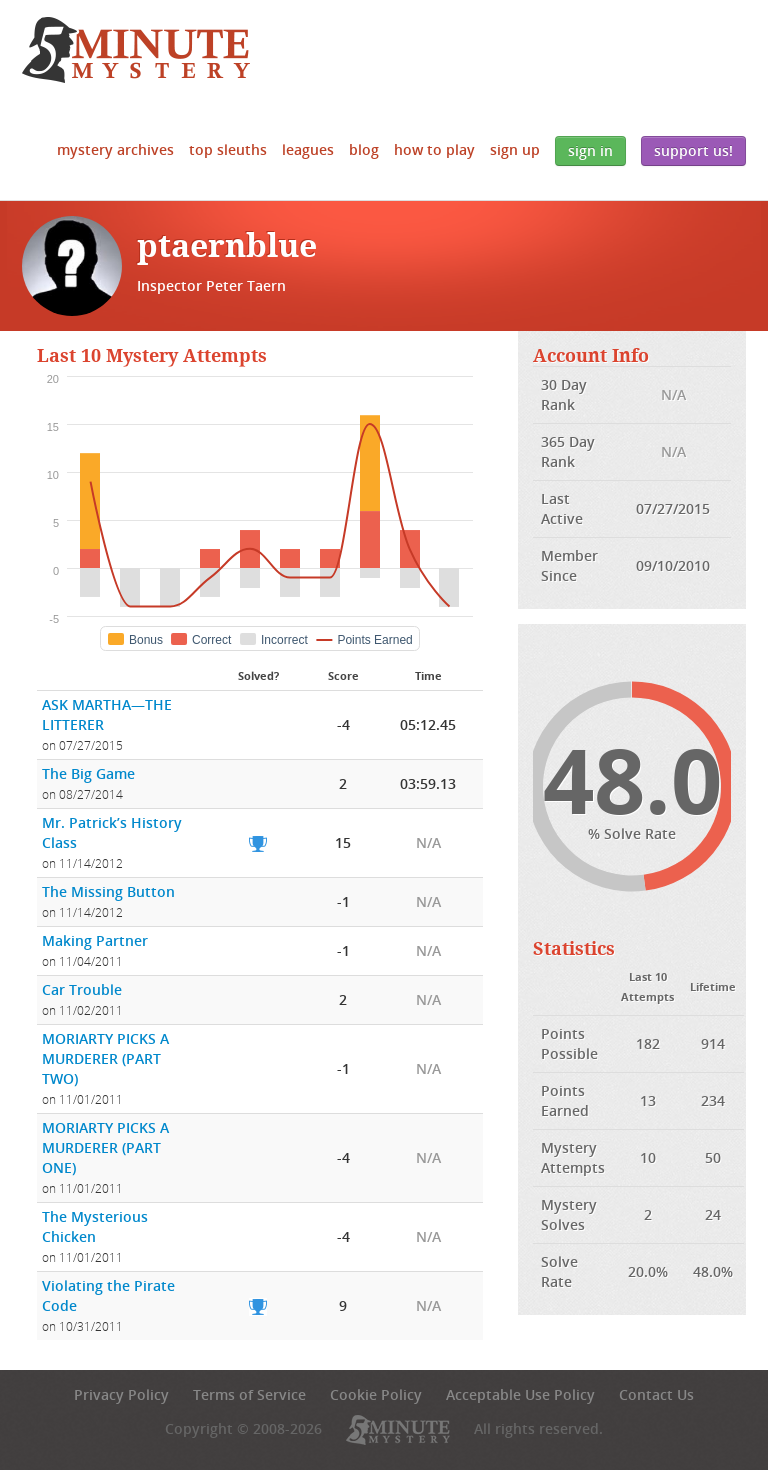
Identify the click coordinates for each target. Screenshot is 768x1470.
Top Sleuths (228, 149)
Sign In (590, 150)
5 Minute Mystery (136, 50)
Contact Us (656, 1394)
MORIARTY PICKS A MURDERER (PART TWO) (105, 1058)
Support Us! (693, 150)
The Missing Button (108, 891)
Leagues (308, 149)
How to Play (434, 149)
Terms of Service (249, 1394)
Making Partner (95, 940)
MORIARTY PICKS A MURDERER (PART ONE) (105, 1147)
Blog (364, 149)
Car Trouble (82, 989)
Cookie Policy (376, 1394)
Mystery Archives (115, 149)
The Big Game (88, 773)
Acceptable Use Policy (520, 1394)
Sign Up (515, 149)
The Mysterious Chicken (95, 1226)
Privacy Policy (121, 1394)
